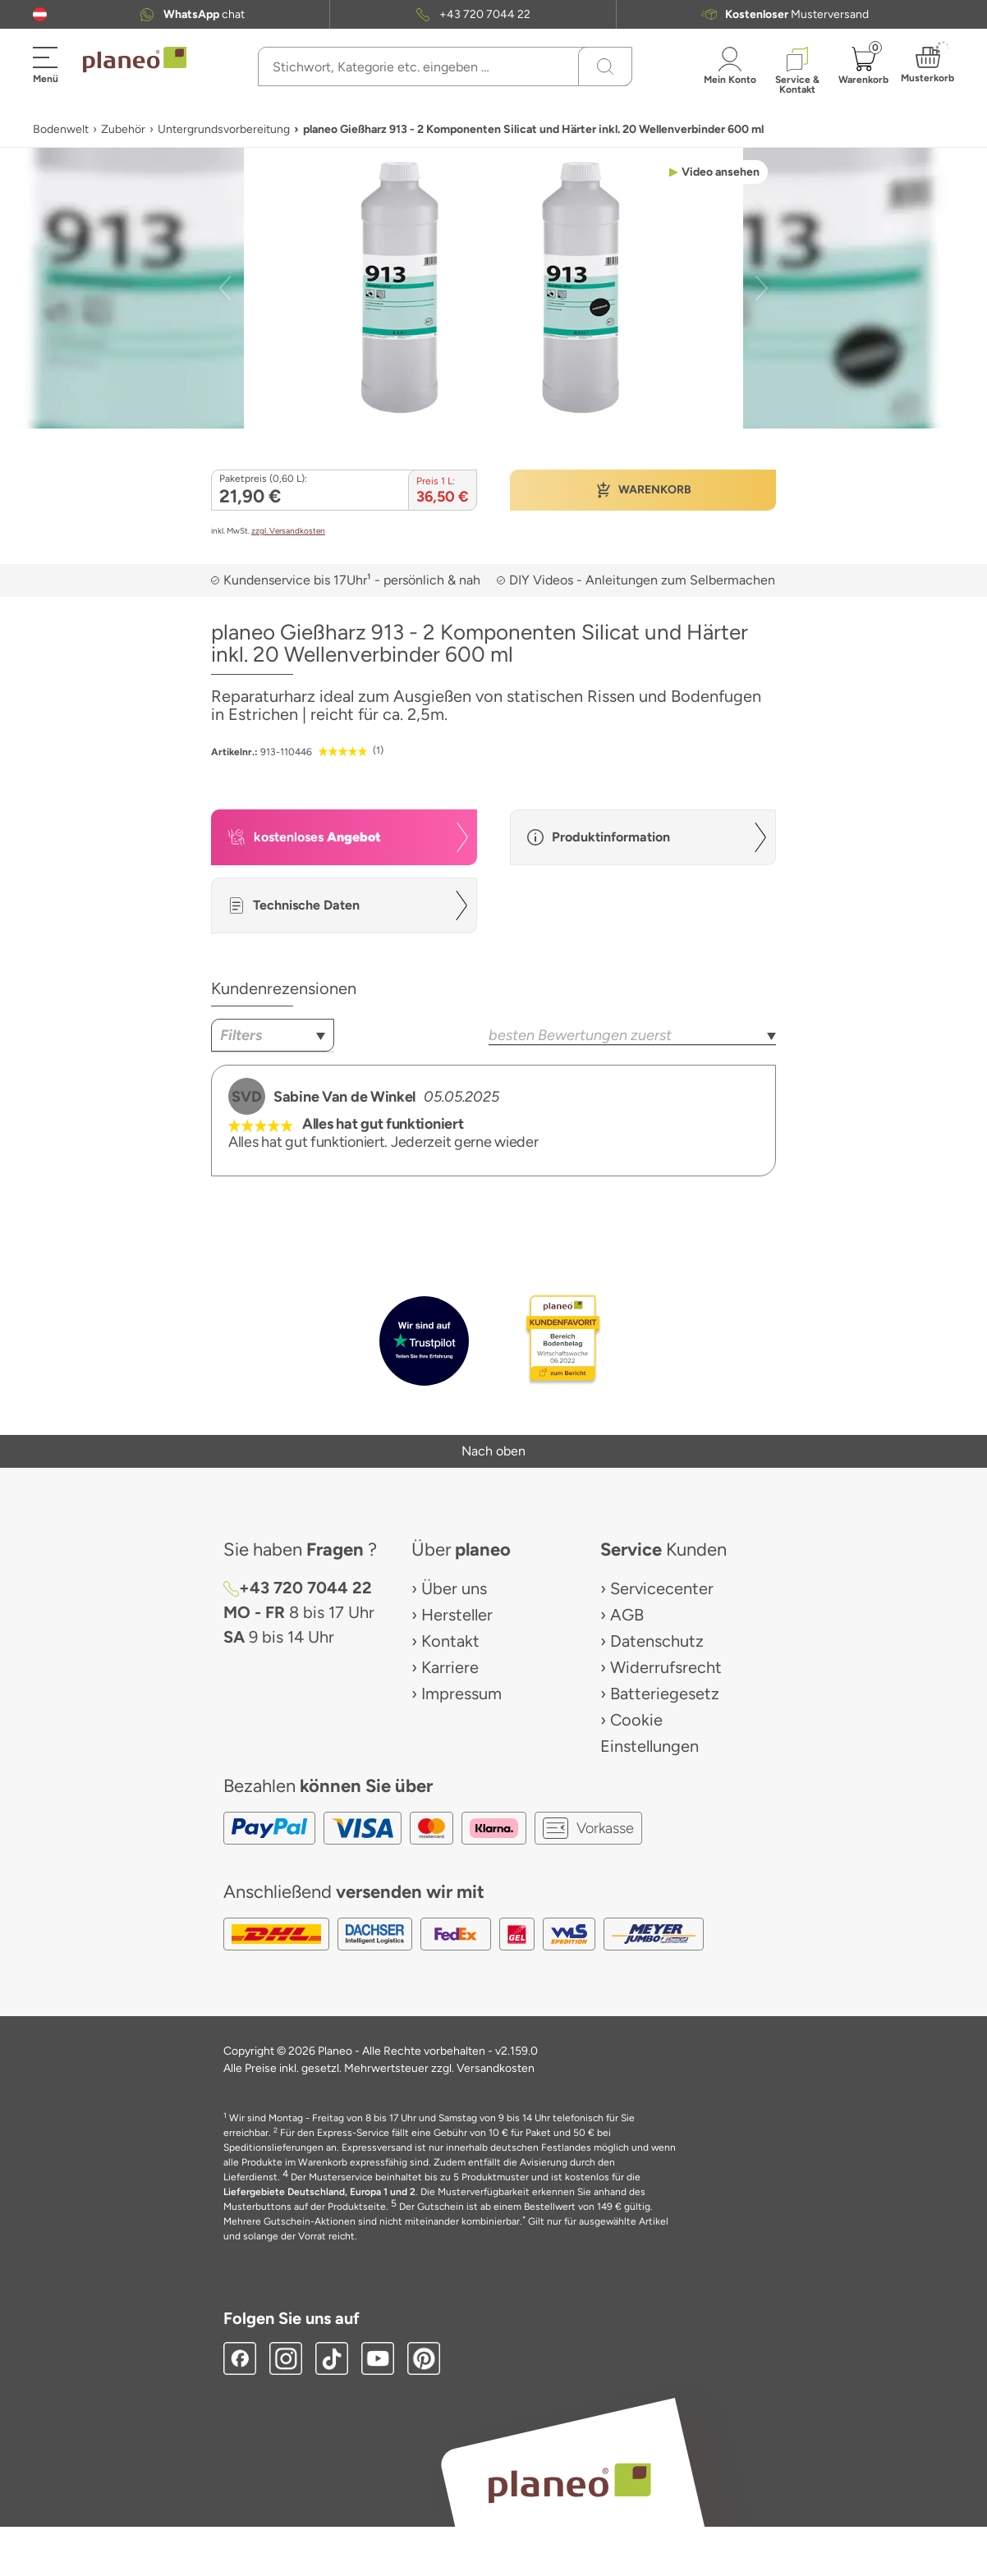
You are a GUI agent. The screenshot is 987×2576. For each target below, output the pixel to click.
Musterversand (797, 14)
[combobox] (272, 1035)
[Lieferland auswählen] (40, 14)
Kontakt (450, 1641)
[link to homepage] (134, 60)
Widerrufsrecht (666, 1667)
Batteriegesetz (664, 1693)
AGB (627, 1615)
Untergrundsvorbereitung (224, 129)
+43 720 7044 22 (484, 14)
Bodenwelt (61, 129)
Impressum (461, 1693)
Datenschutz (657, 1641)
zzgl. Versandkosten (288, 530)
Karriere (450, 1667)
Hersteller (457, 1615)
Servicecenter (662, 1588)
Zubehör (123, 129)
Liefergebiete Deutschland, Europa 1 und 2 (319, 2192)
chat (204, 14)
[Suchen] (605, 66)
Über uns (454, 1588)
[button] (40, 14)
